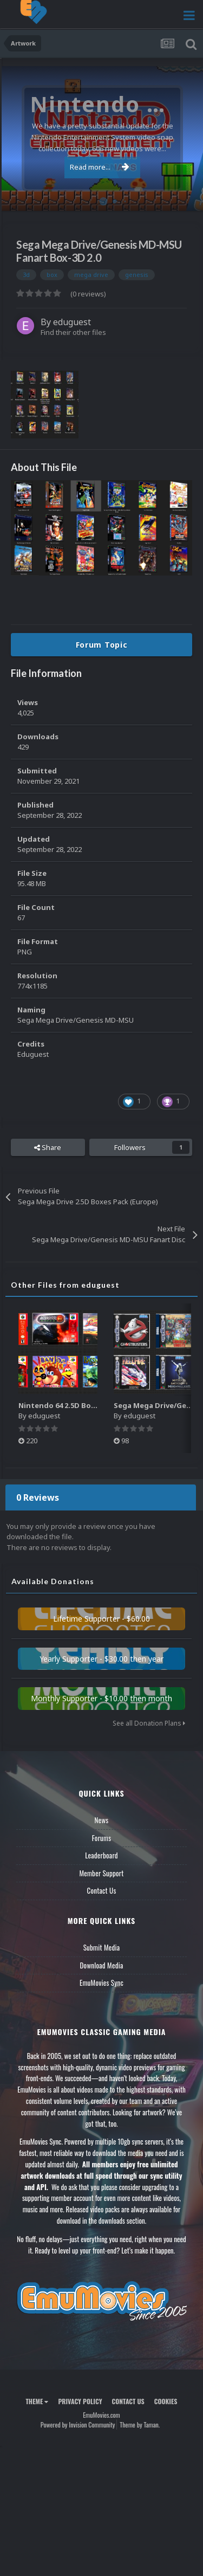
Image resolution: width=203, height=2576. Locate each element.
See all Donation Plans (149, 1723)
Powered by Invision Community (78, 2424)
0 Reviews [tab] (37, 1497)
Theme (36, 2401)
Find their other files (73, 332)
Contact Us (101, 1890)
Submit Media (101, 1947)
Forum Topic (102, 645)
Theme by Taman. (140, 2424)
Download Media (101, 1965)
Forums (102, 1837)
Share (47, 1147)
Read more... (99, 167)
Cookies (166, 2401)
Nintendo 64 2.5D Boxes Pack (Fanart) (85, 1405)
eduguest (72, 322)
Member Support (101, 1873)
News (102, 1820)
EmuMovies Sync (101, 1982)
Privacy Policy (80, 2401)
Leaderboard (101, 1855)
